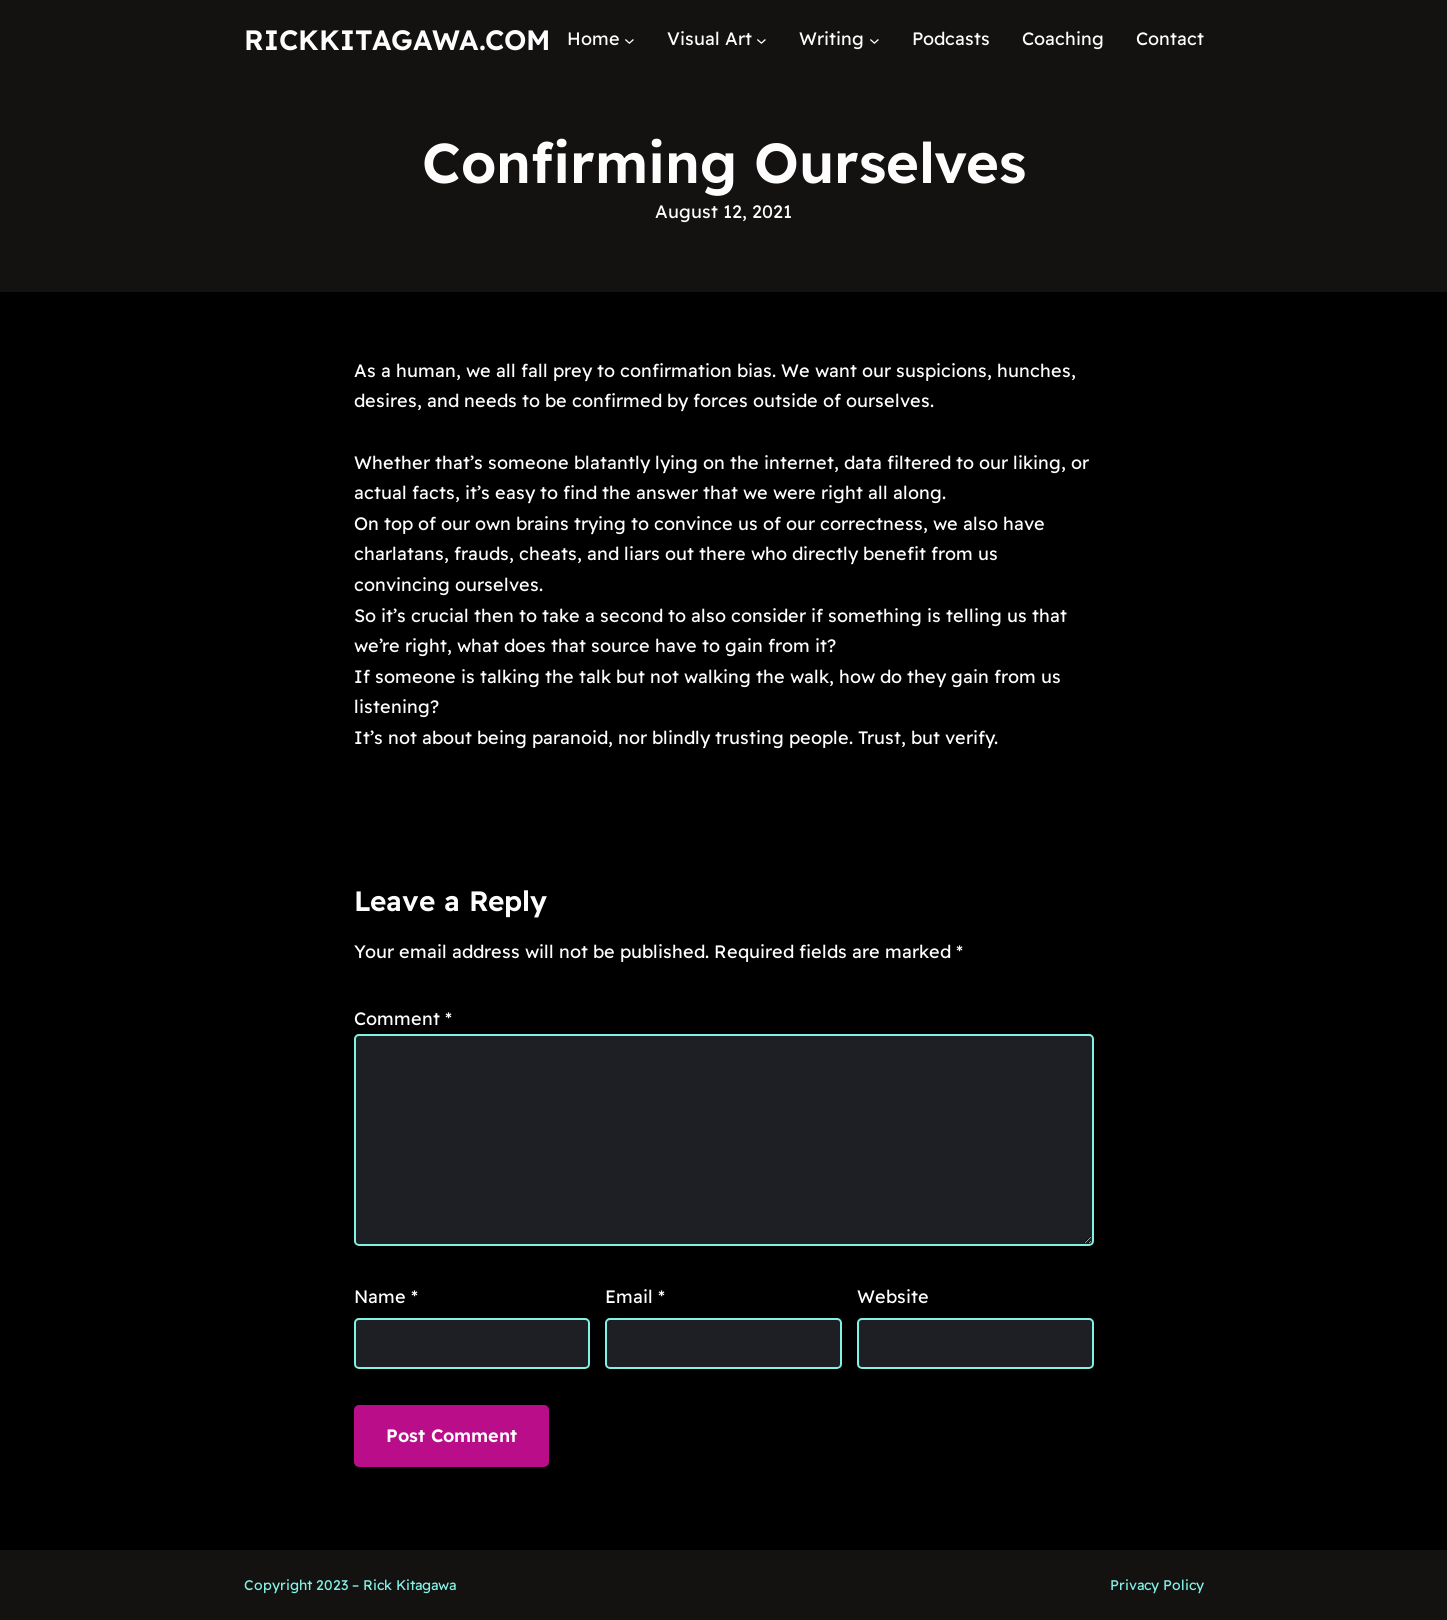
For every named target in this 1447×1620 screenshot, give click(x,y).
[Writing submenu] (874, 39)
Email (635, 1296)
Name (386, 1296)
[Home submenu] (629, 39)
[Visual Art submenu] (761, 39)
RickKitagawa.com (397, 39)
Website (893, 1296)
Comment (403, 1018)
